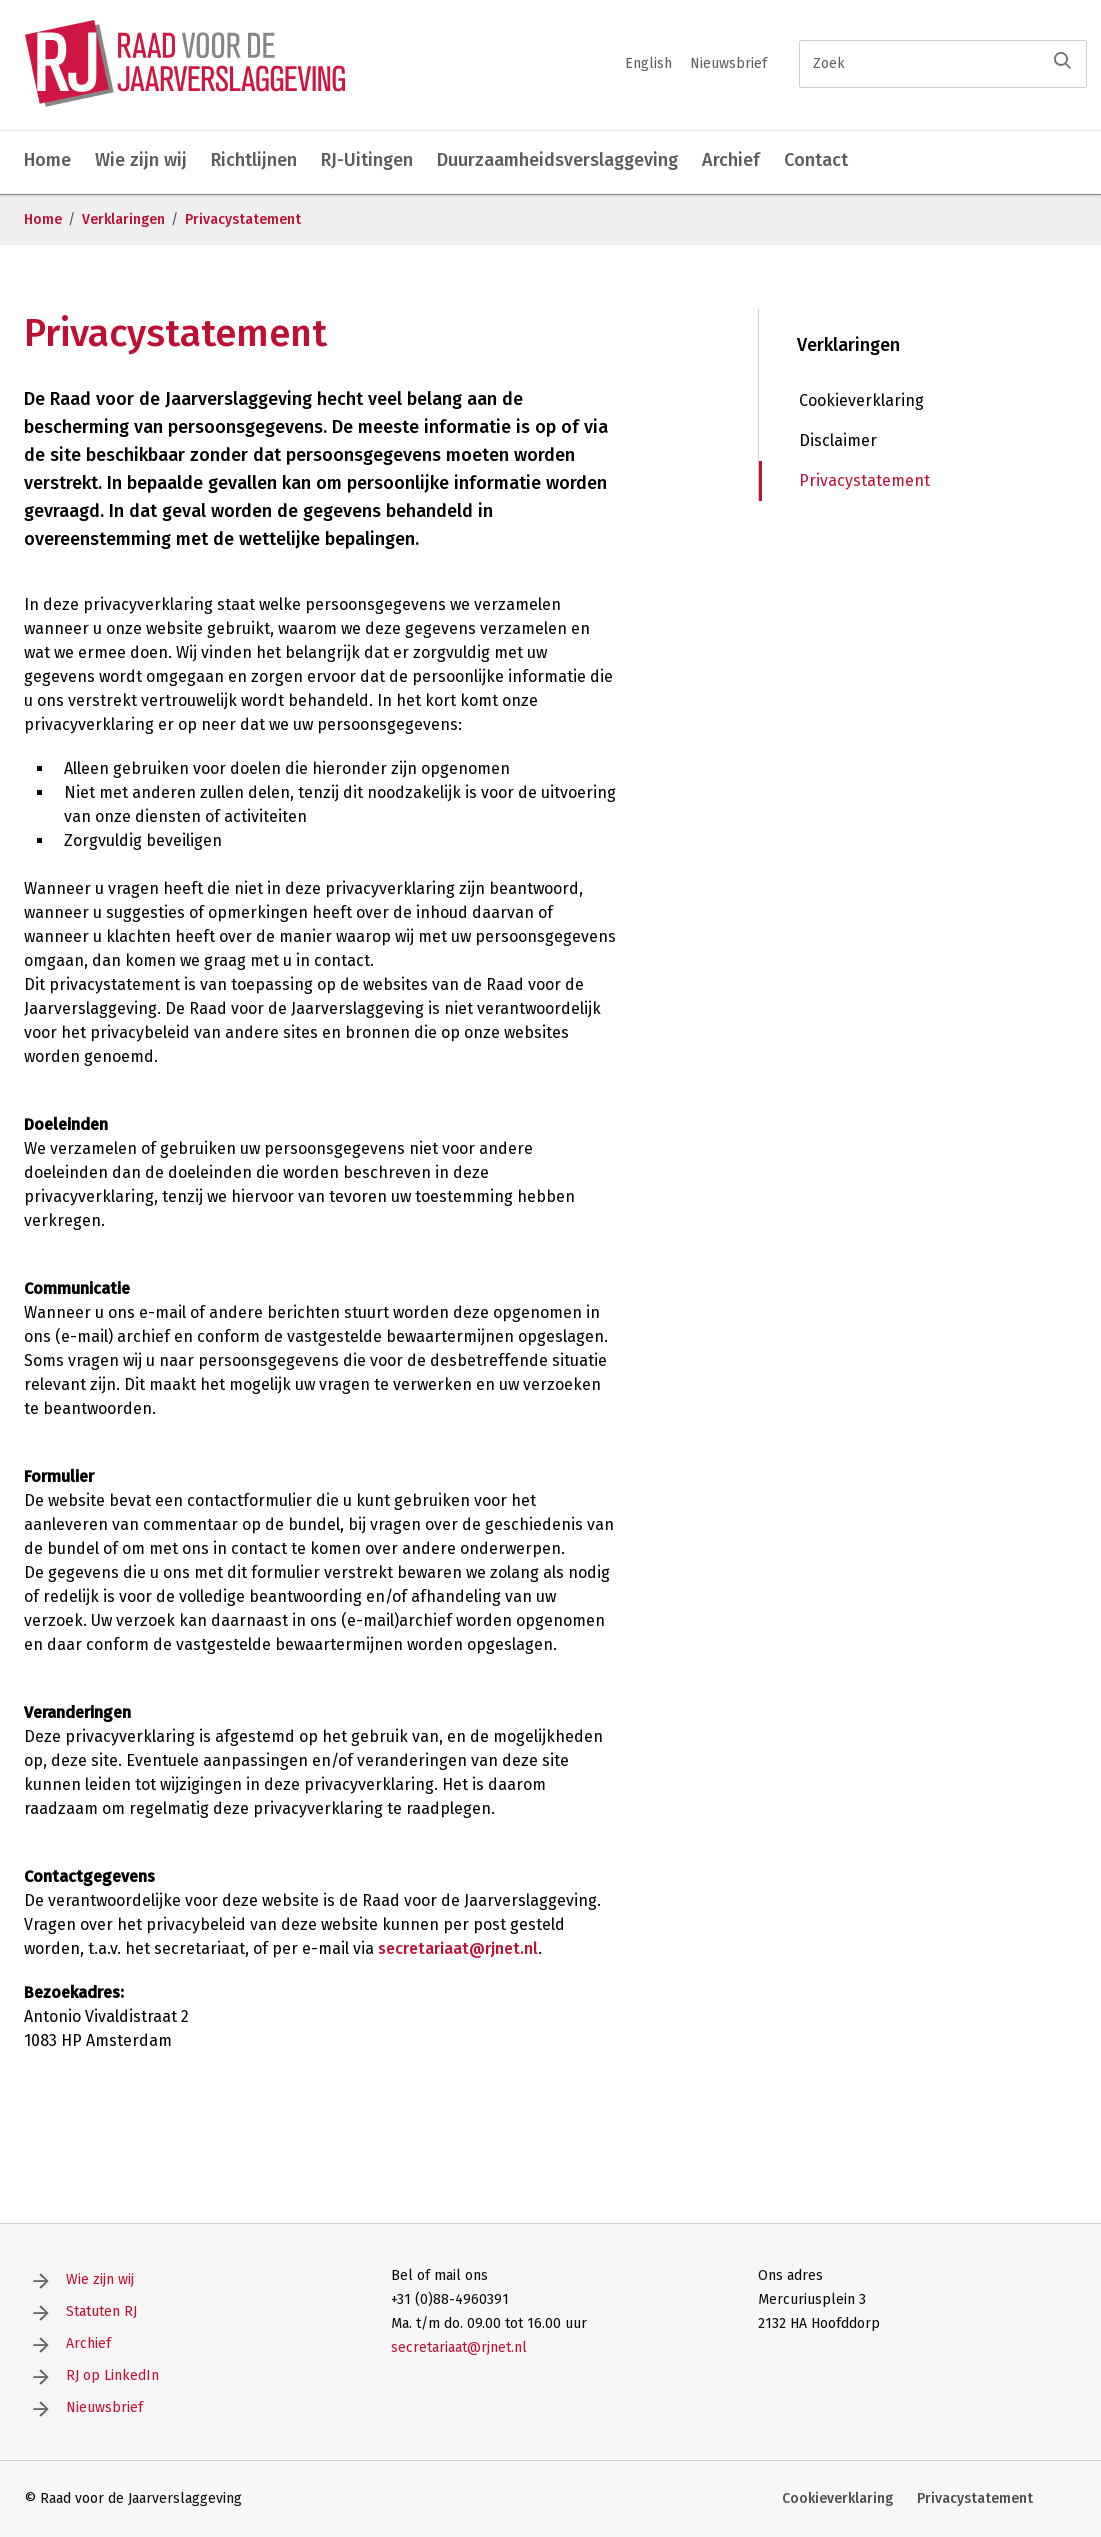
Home (47, 160)
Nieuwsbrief (728, 63)
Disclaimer (838, 440)
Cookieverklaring (861, 400)
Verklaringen (123, 219)
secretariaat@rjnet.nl (458, 1948)
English (648, 63)
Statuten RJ (101, 2311)
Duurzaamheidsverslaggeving (557, 160)
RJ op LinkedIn (112, 2375)
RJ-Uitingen (367, 160)
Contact (816, 160)
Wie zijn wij (141, 160)
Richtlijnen (254, 160)
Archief (731, 160)
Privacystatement (243, 219)
